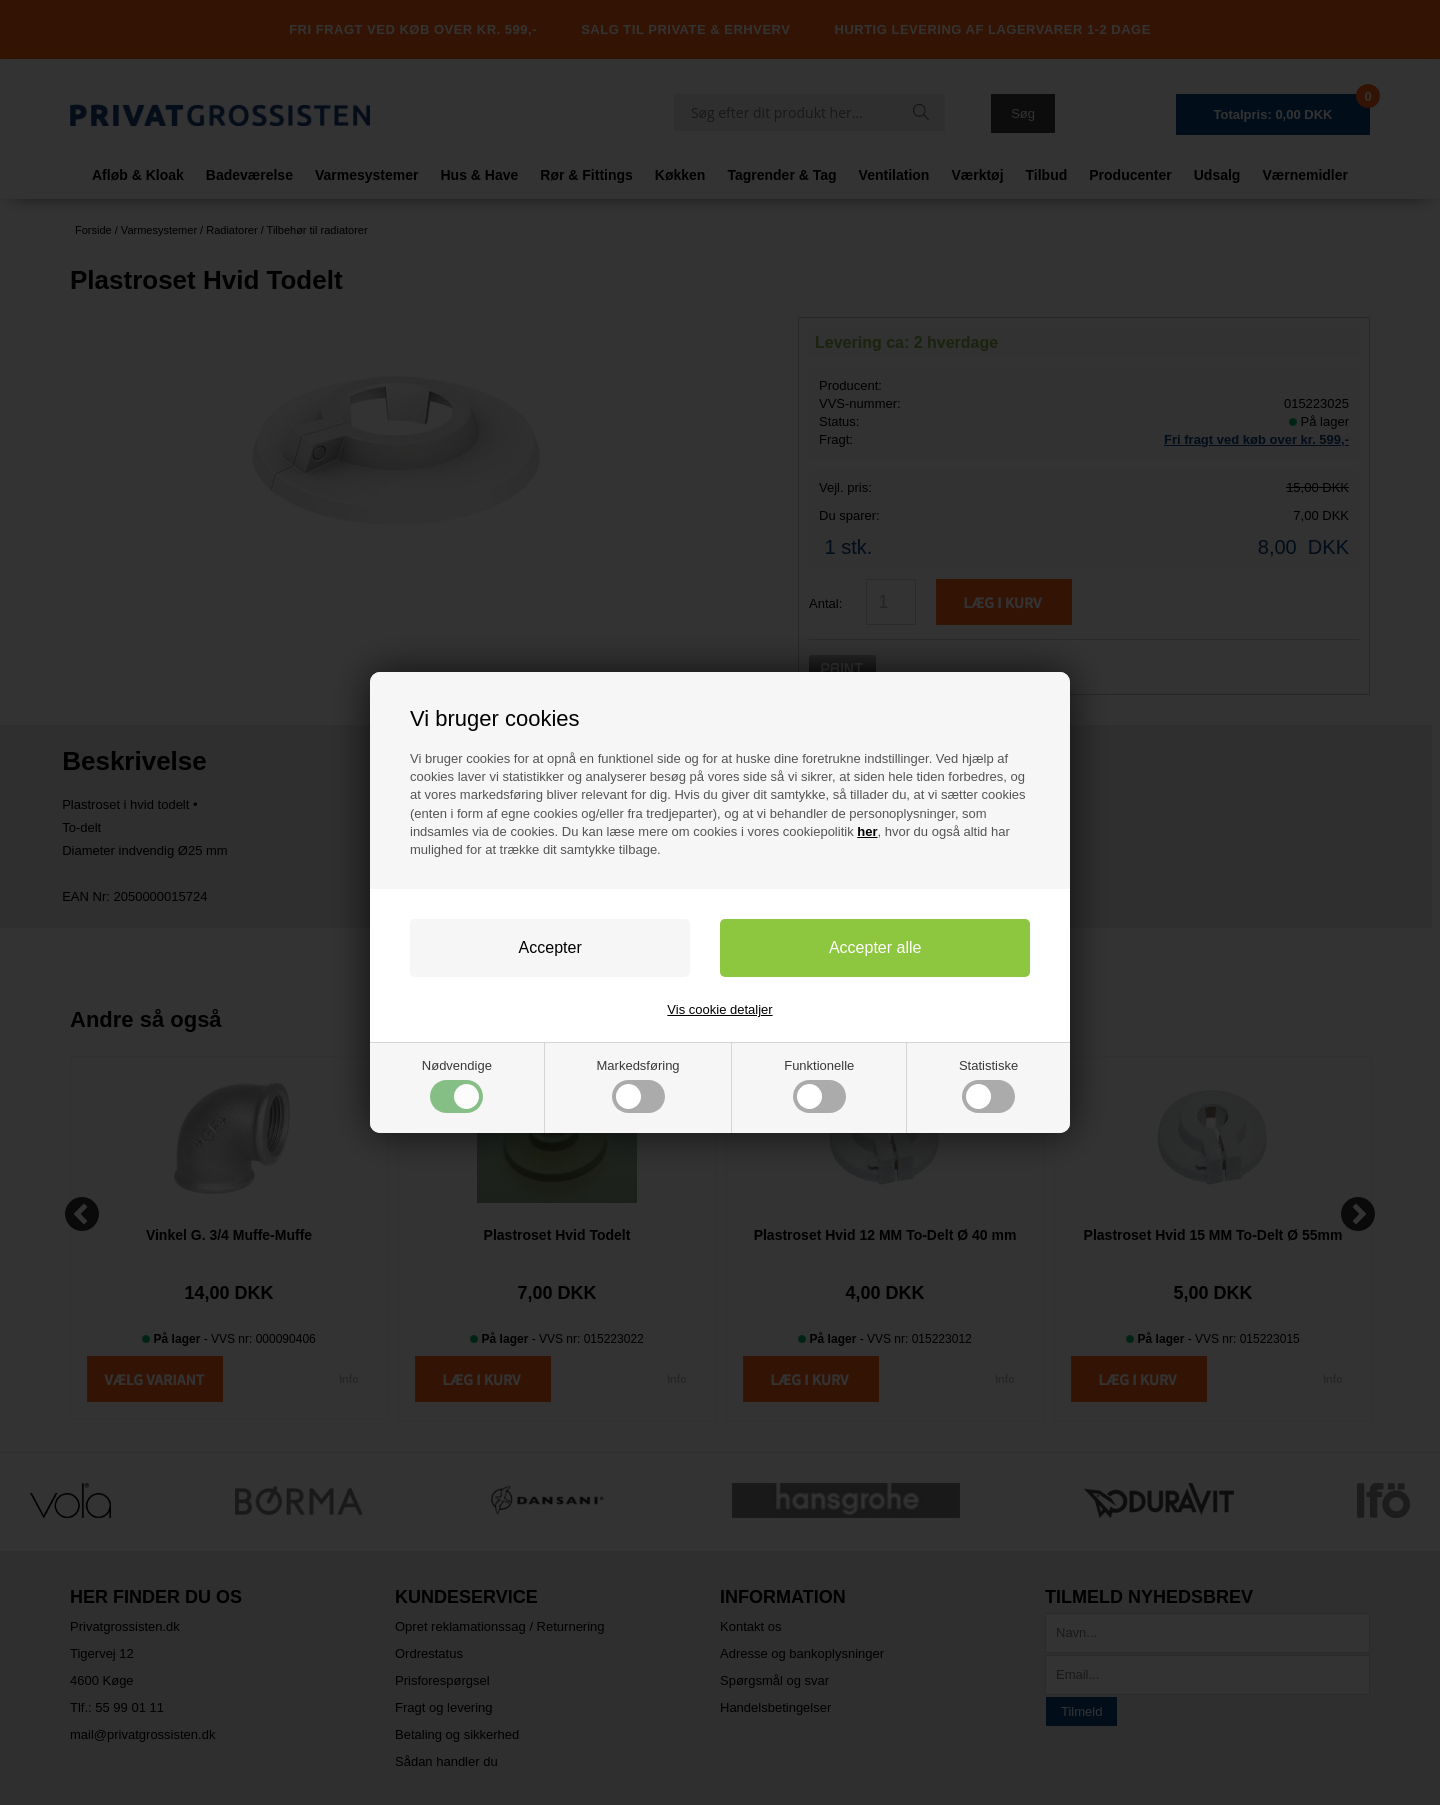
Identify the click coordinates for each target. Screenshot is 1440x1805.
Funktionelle (819, 1085)
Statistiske (988, 1085)
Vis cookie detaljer (719, 1009)
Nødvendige (457, 1085)
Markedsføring (638, 1085)
